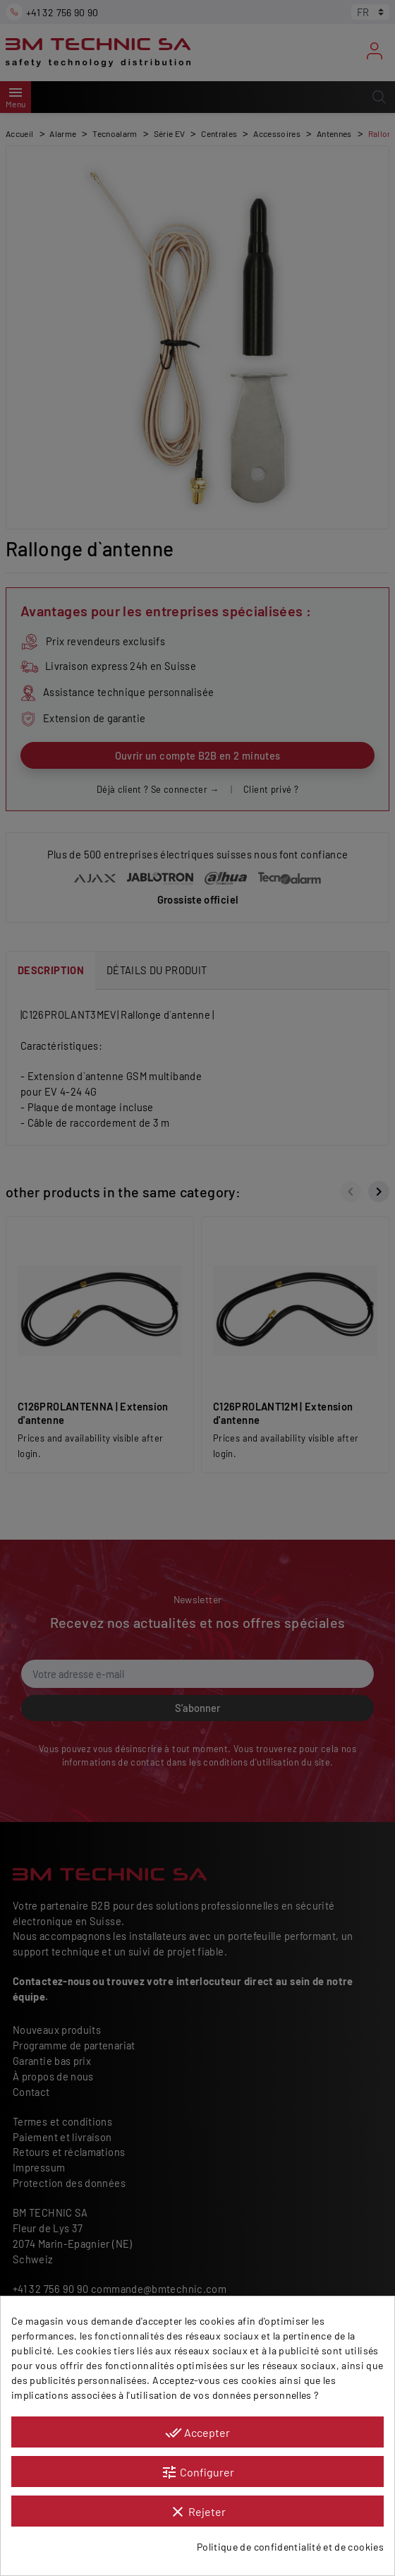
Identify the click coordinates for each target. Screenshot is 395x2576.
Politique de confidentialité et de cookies (290, 2547)
